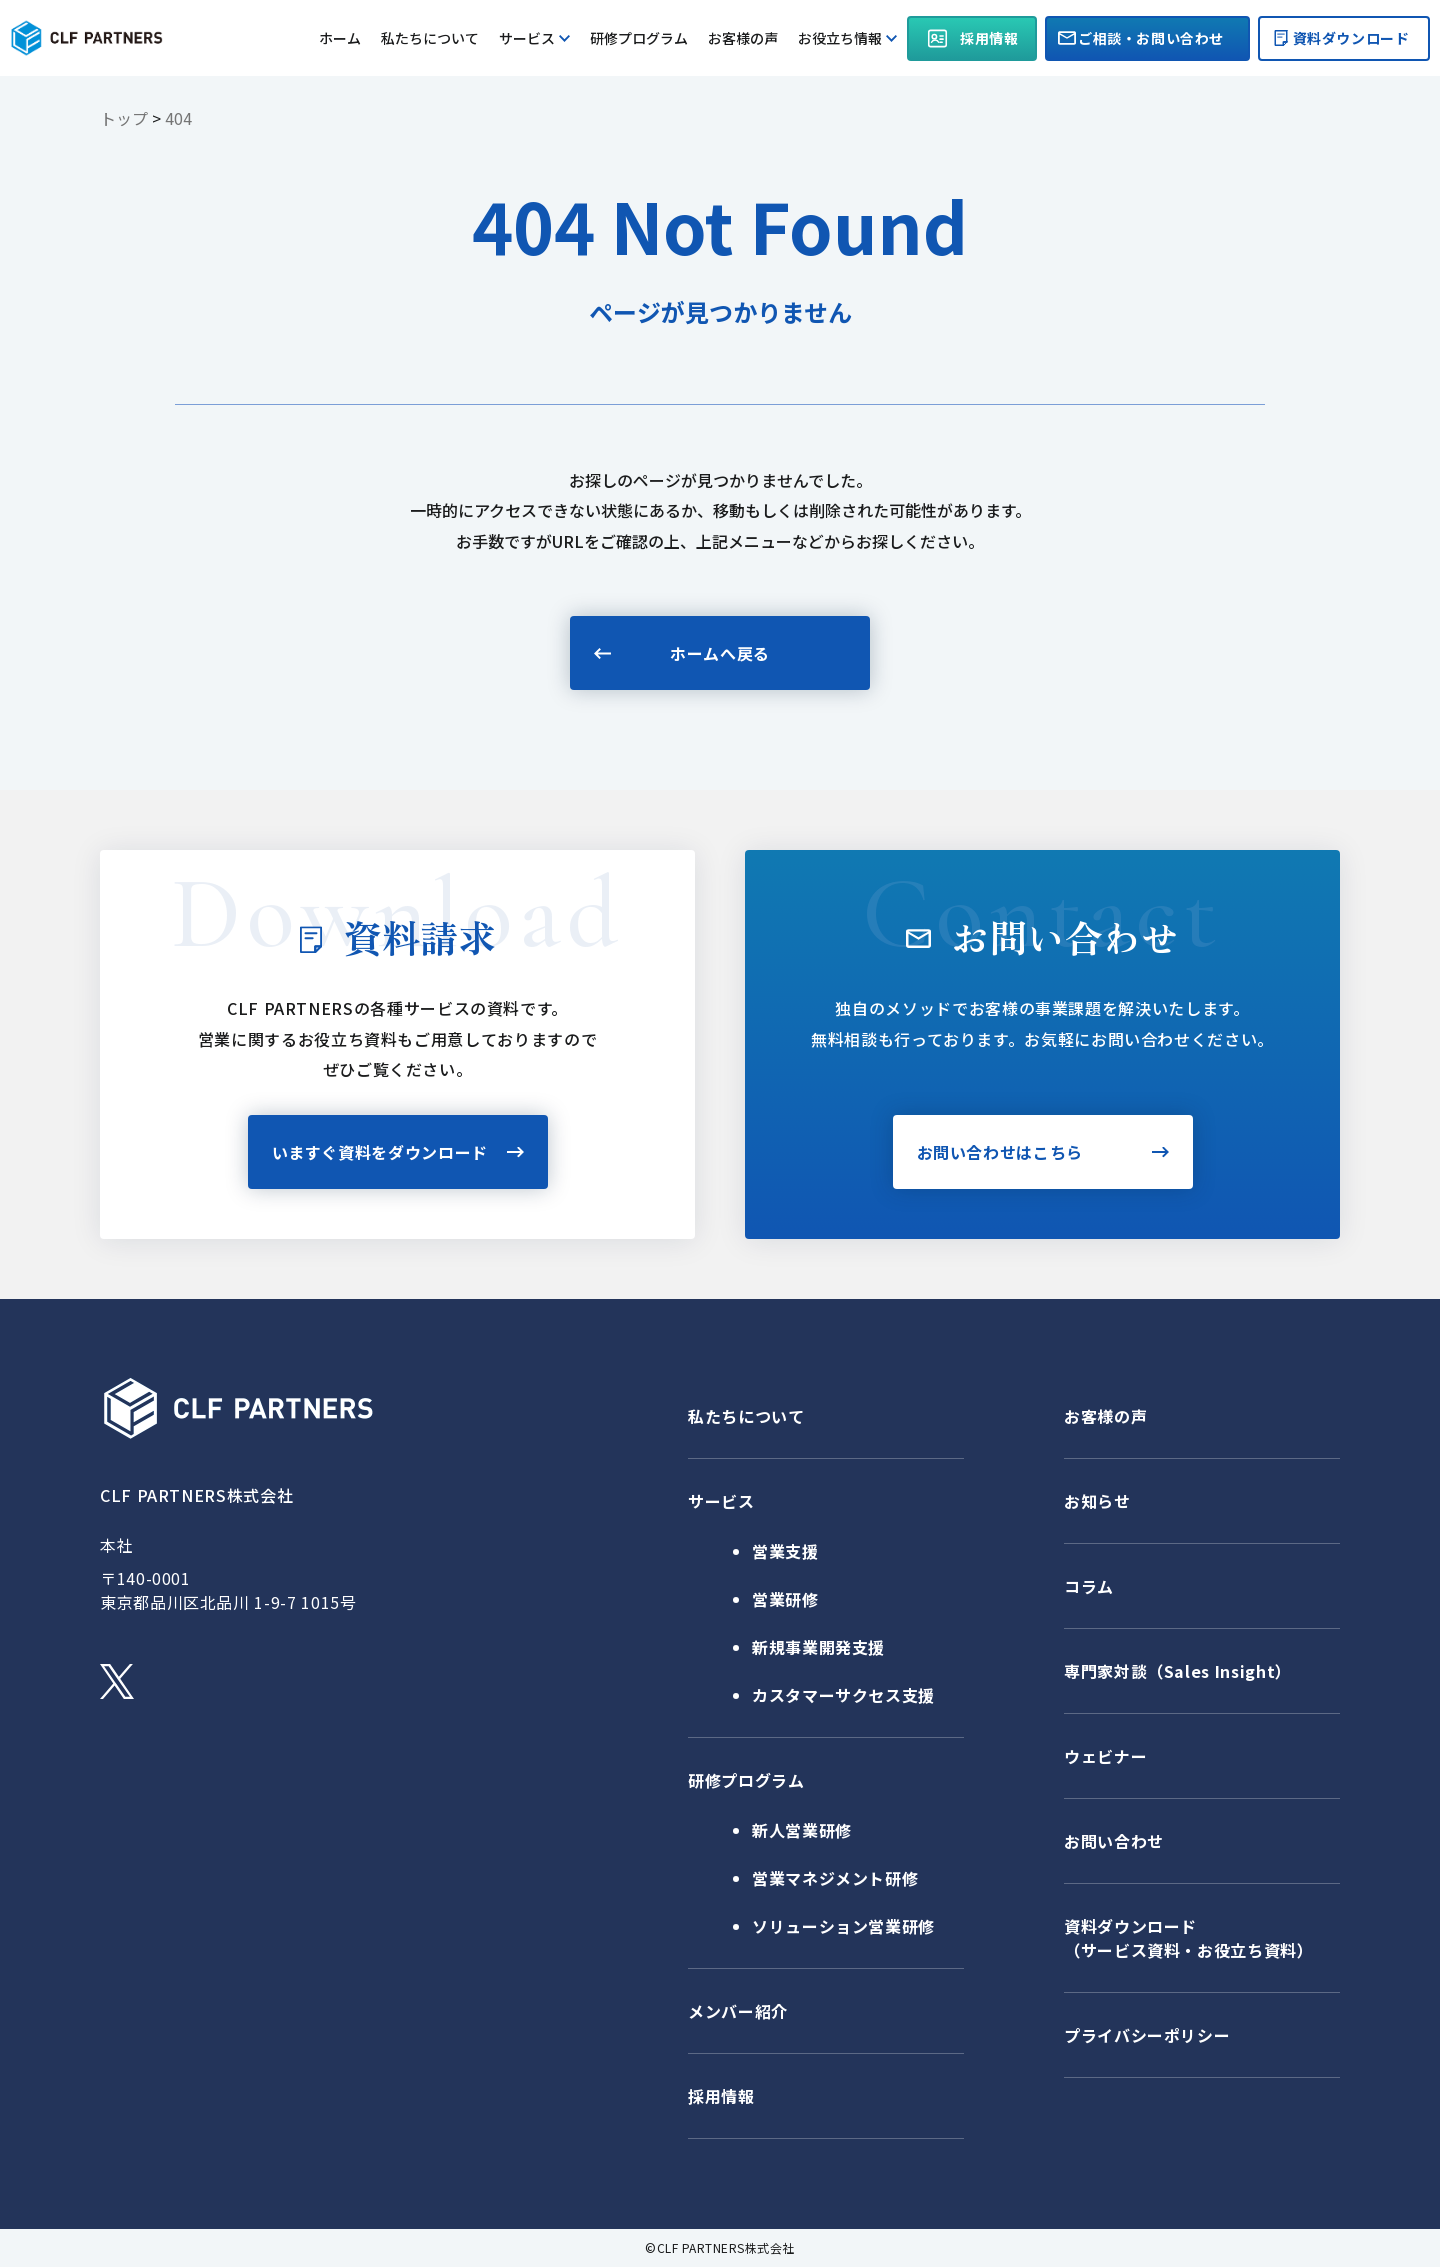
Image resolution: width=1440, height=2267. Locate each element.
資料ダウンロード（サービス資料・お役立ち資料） (1189, 1938)
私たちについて (430, 38)
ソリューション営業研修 (843, 1926)
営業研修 (785, 1599)
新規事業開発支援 (818, 1647)
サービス (534, 38)
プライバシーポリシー (1147, 2035)
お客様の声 (743, 38)
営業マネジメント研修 (835, 1878)
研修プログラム (639, 38)
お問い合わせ (1114, 1841)
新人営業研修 (802, 1830)
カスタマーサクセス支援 (843, 1695)
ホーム (340, 38)
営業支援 (785, 1551)
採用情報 (721, 2096)
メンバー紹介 (738, 2011)
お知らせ (1097, 1501)
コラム (1089, 1586)
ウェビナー (1105, 1756)
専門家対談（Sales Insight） (1178, 1671)
